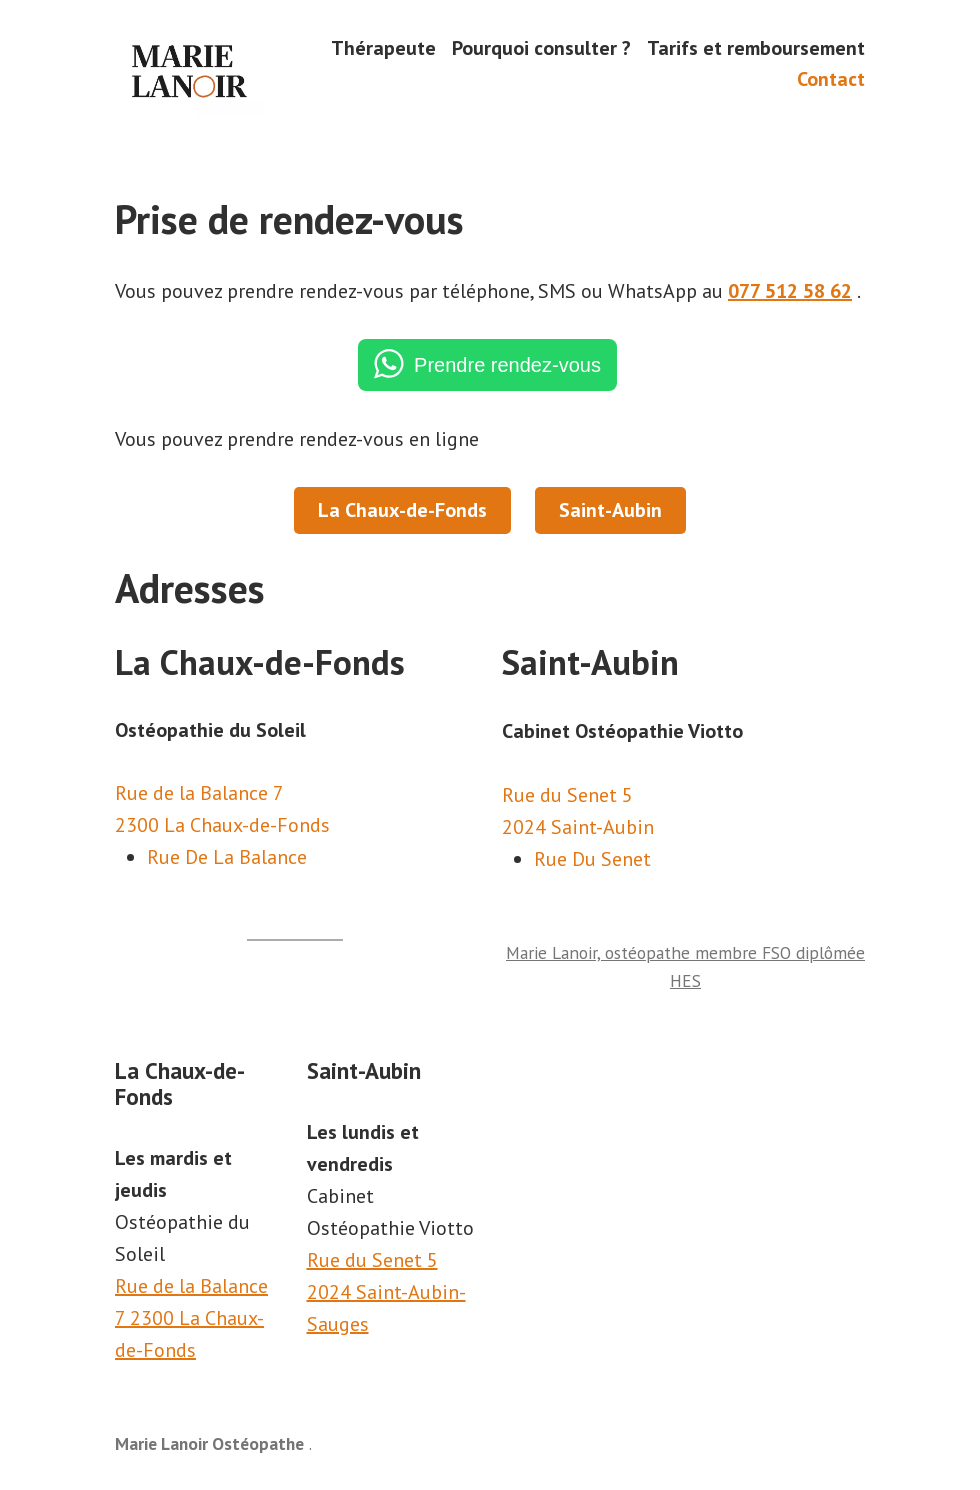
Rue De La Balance (227, 857)
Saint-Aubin (610, 510)
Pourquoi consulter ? (541, 47)
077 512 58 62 (790, 291)
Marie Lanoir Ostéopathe (209, 1443)
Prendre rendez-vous (507, 365)
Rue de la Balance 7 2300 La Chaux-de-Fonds (191, 1318)
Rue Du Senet (592, 859)
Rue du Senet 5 (372, 1260)
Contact (831, 79)
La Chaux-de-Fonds (402, 510)
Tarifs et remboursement (756, 47)
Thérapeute (383, 47)
